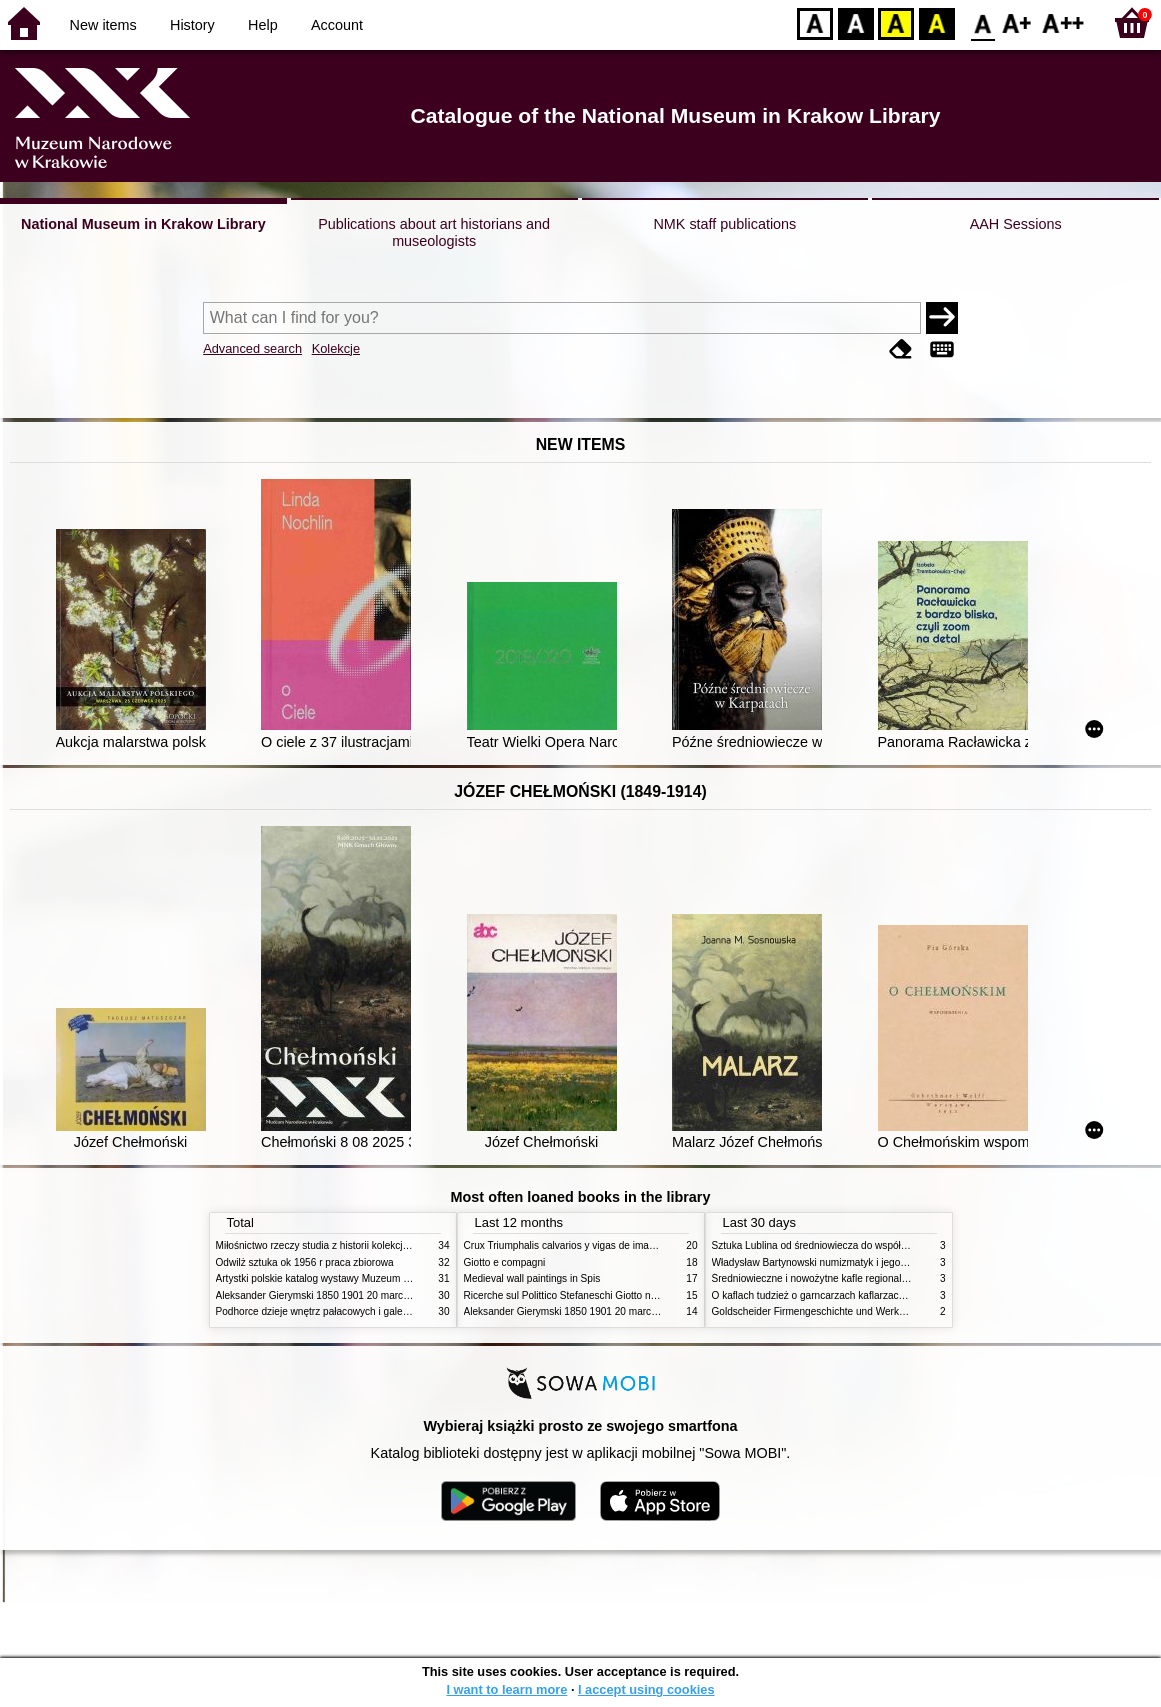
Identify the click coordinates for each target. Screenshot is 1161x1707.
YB (895, 22)
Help (263, 25)
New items (103, 25)
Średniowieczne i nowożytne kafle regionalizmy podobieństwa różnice (867, 1278)
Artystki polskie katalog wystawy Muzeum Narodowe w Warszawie (363, 1278)
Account (337, 25)
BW (856, 22)
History (192, 25)
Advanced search (252, 348)
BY (936, 22)
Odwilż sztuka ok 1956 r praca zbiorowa (305, 1262)
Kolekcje (336, 348)
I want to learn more (506, 1689)
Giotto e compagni (505, 1262)
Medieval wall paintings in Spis (532, 1278)
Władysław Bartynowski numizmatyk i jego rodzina (824, 1262)
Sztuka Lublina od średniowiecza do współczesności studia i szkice (861, 1245)
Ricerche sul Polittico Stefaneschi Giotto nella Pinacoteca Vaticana (612, 1295)
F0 (982, 22)
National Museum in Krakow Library (143, 224)
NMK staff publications (724, 224)
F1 (1017, 22)
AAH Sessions (1016, 224)
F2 (1063, 22)
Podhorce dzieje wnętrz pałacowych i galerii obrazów (334, 1311)
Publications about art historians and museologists (434, 232)
